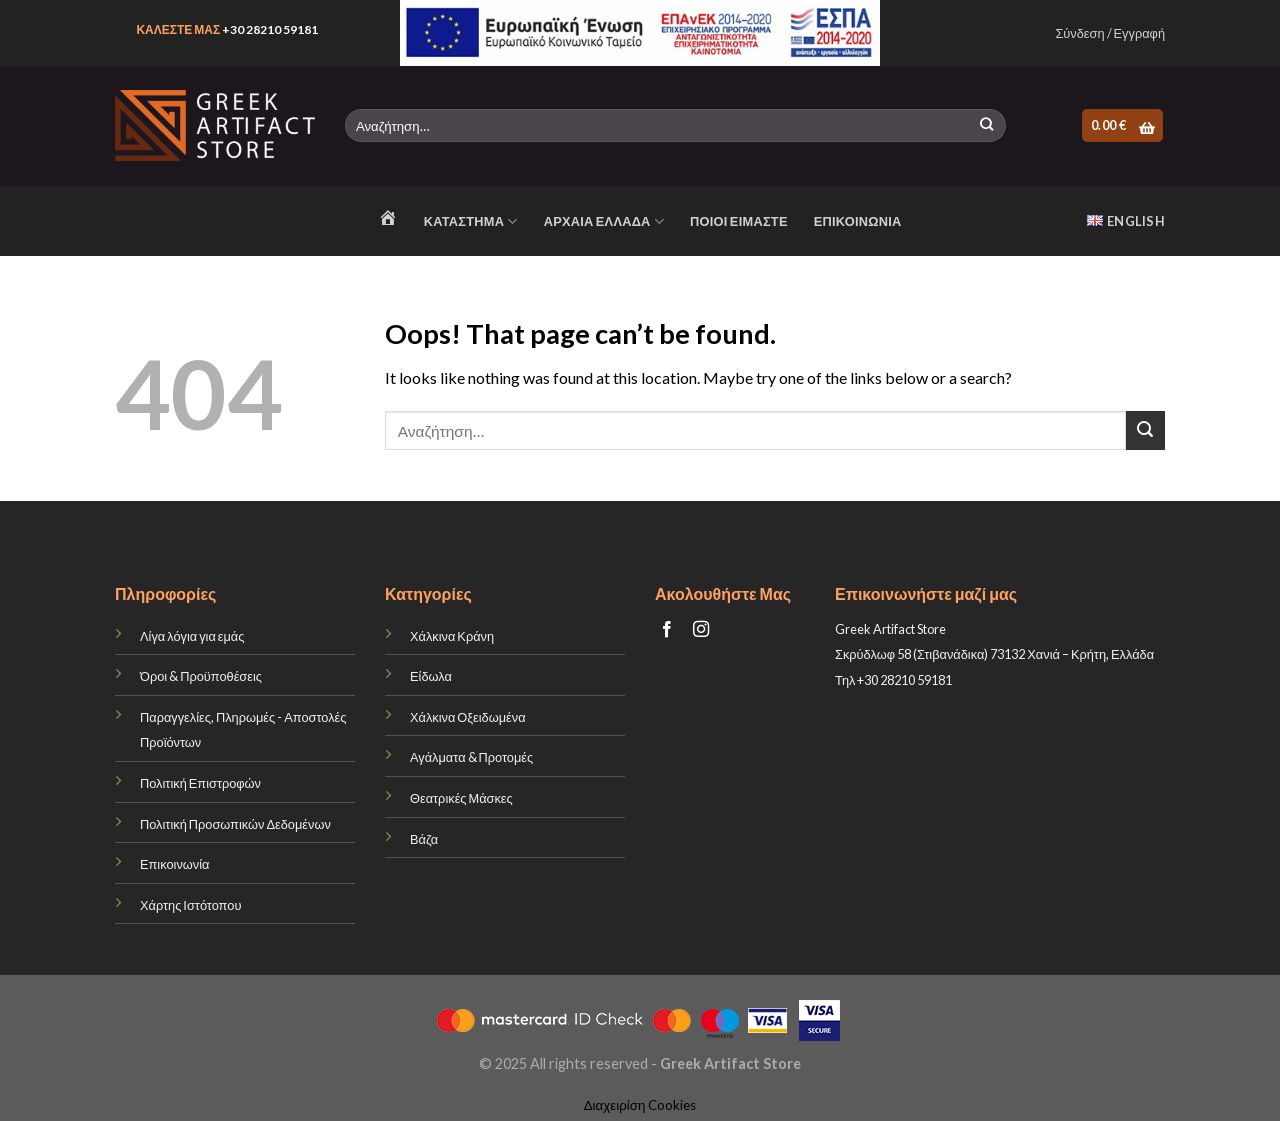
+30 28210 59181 (270, 29)
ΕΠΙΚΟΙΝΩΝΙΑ (858, 221)
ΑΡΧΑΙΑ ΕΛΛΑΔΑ (604, 221)
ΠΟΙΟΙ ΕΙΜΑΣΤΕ (739, 221)
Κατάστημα (471, 221)
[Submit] (986, 126)
